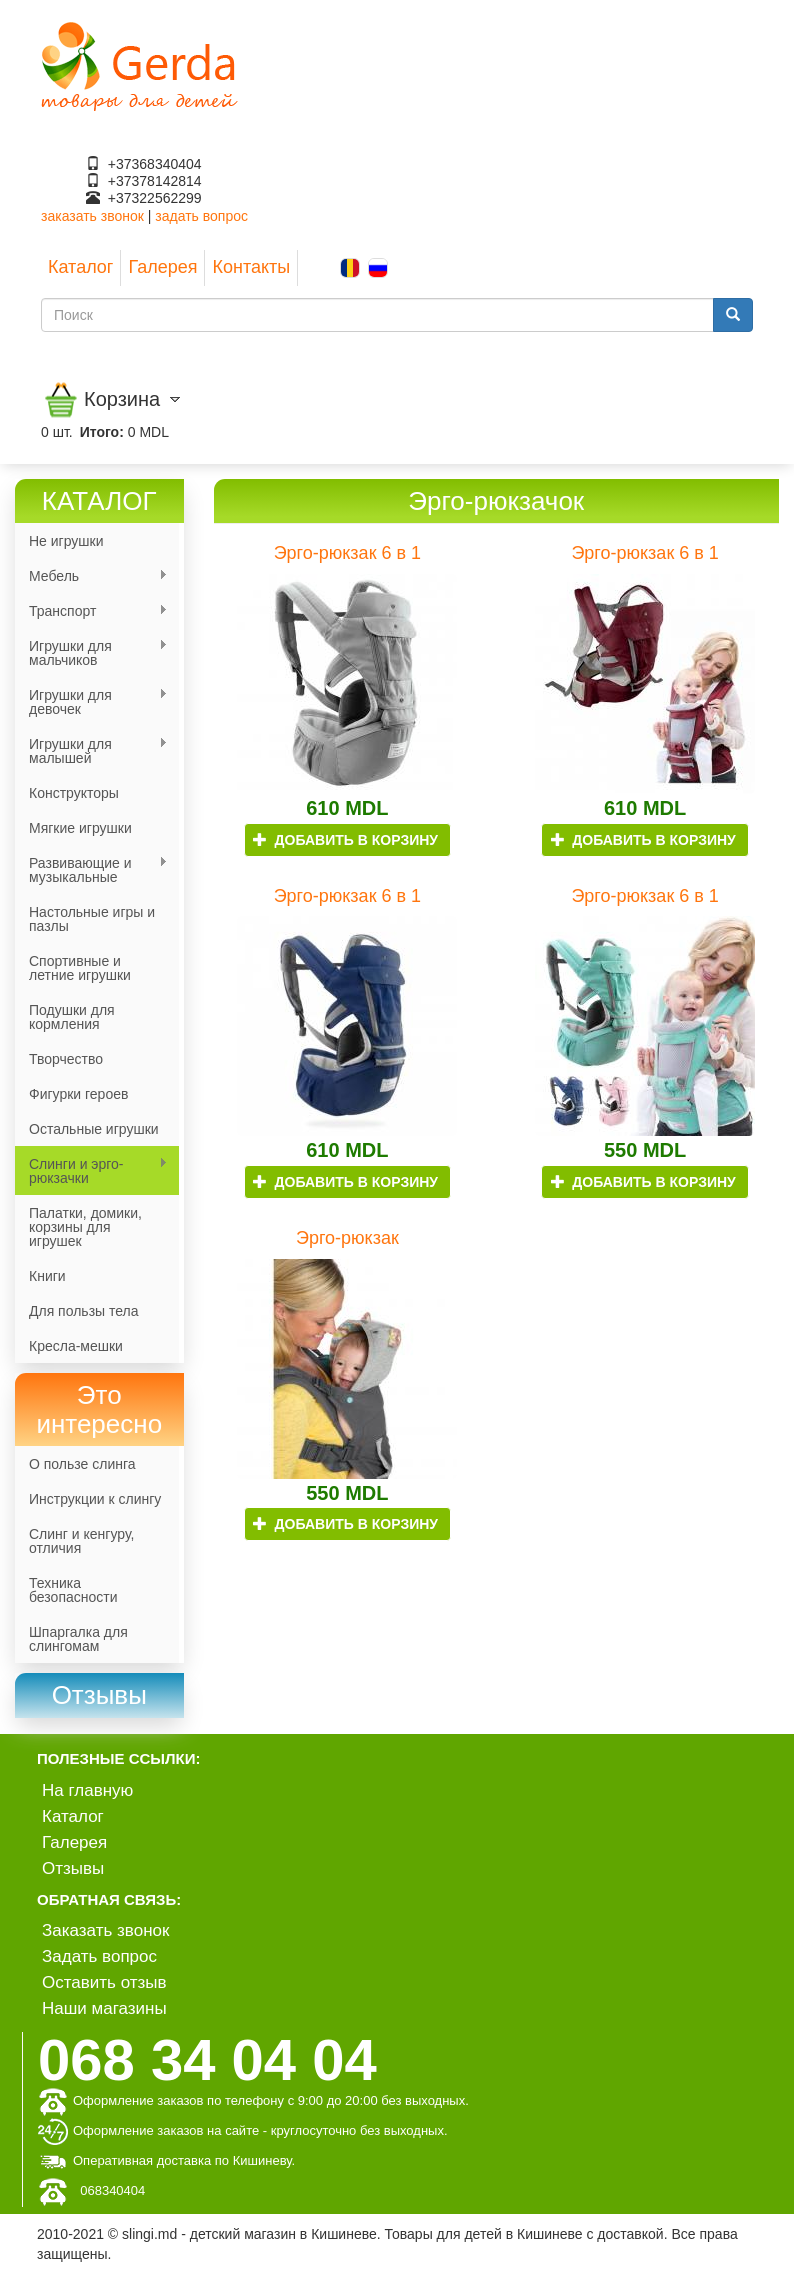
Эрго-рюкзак (347, 1238)
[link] (99, 1695)
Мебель (91, 576)
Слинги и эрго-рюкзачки (91, 1171)
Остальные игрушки (94, 1129)
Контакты (251, 267)
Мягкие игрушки (80, 828)
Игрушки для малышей (91, 751)
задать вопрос (201, 216)
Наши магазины (104, 2008)
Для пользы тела (84, 1311)
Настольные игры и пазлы (92, 919)
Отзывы (73, 1868)
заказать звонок (92, 216)
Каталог (80, 267)
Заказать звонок (105, 1930)
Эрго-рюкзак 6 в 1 (347, 553)
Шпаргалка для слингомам (78, 1639)
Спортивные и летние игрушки (80, 968)
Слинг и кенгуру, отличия (81, 1541)
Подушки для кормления (72, 1017)
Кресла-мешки (76, 1346)
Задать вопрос (99, 1956)
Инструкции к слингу (95, 1499)
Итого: (102, 432)
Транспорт (91, 611)
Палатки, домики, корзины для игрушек (85, 1227)
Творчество (66, 1059)
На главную (87, 1790)
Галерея (162, 267)
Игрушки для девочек (91, 702)
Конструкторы (74, 793)
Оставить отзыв (104, 1982)
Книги (47, 1276)
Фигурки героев (78, 1094)
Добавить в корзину (345, 840)
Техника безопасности (73, 1590)
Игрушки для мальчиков (91, 653)
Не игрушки (66, 541)
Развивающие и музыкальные (91, 870)
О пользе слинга (82, 1464)
